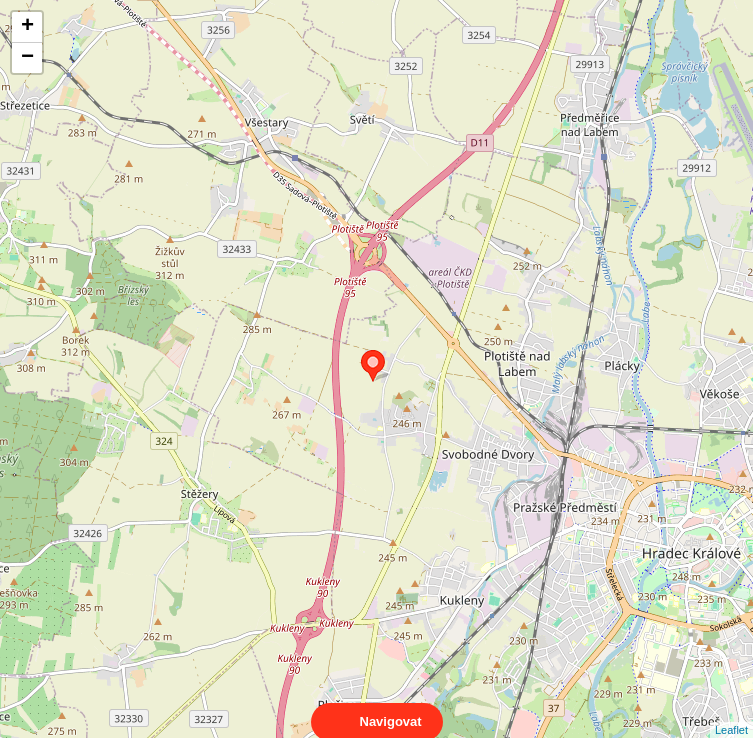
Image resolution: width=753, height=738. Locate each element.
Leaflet (731, 712)
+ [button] (27, 27)
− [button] (27, 58)
